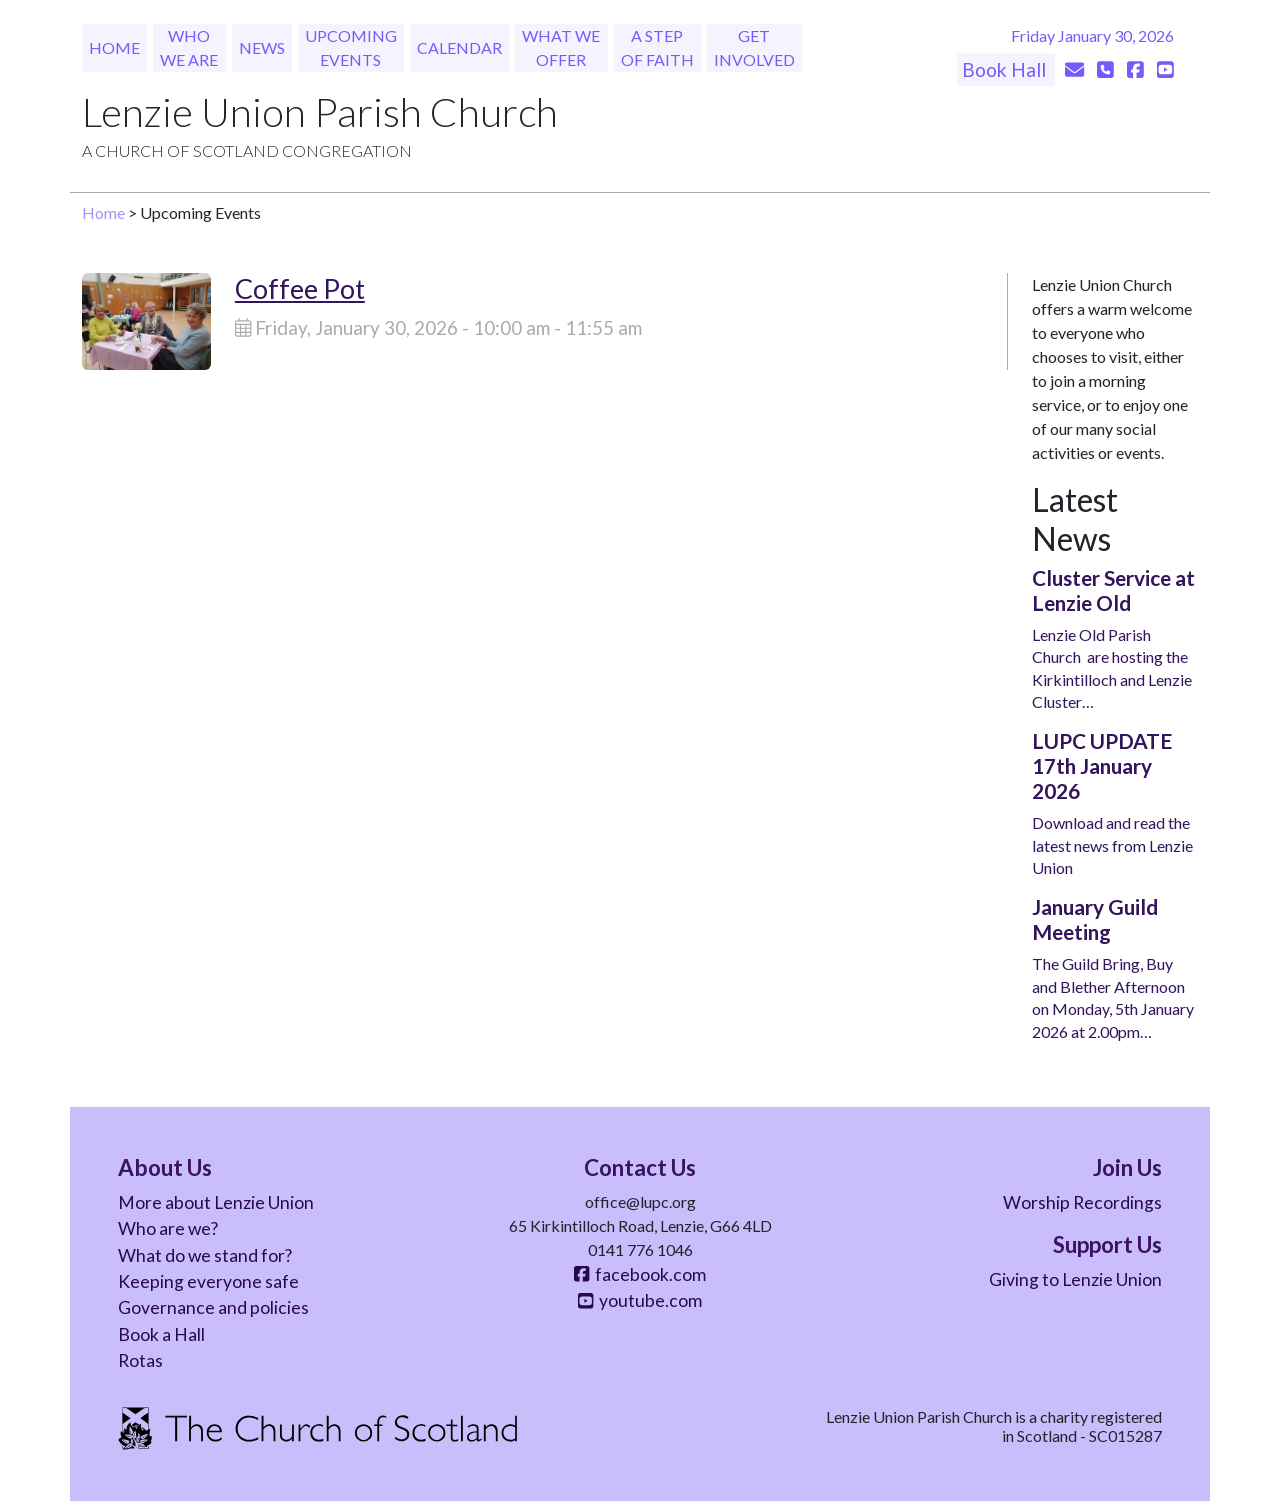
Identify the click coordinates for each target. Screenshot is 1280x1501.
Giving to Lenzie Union (1075, 1279)
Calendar (459, 47)
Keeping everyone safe (208, 1281)
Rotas (140, 1360)
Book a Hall (161, 1334)
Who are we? (168, 1228)
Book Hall (1006, 69)
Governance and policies (213, 1307)
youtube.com (640, 1300)
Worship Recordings (1082, 1202)
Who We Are (189, 47)
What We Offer (561, 47)
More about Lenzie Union (216, 1202)
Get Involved (754, 47)
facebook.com (640, 1274)
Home (114, 47)
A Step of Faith (657, 47)
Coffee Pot (300, 288)
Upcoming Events (351, 47)
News (262, 47)
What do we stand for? (205, 1255)
